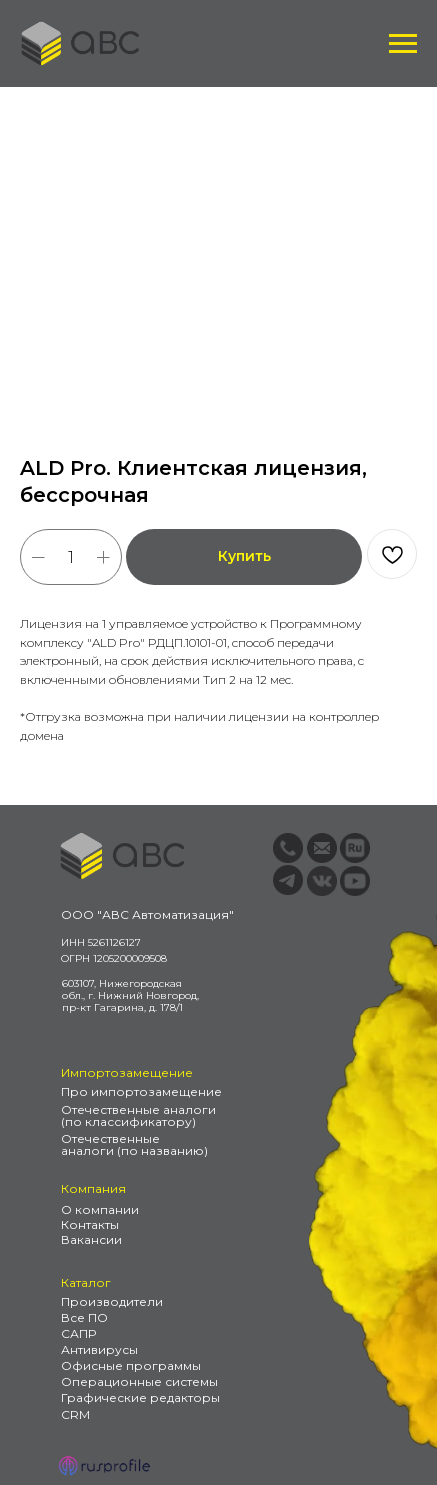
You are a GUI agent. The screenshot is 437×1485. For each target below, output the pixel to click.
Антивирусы (99, 1349)
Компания (93, 1188)
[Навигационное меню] (403, 44)
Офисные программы (131, 1365)
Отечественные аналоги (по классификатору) (138, 1115)
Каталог (86, 1282)
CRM (75, 1414)
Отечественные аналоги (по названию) (134, 1144)
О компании (100, 1209)
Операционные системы (139, 1381)
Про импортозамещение (141, 1091)
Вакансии (91, 1239)
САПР (78, 1333)
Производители (112, 1301)
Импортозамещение (127, 1072)
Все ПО (84, 1317)
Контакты (90, 1224)
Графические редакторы (140, 1397)
